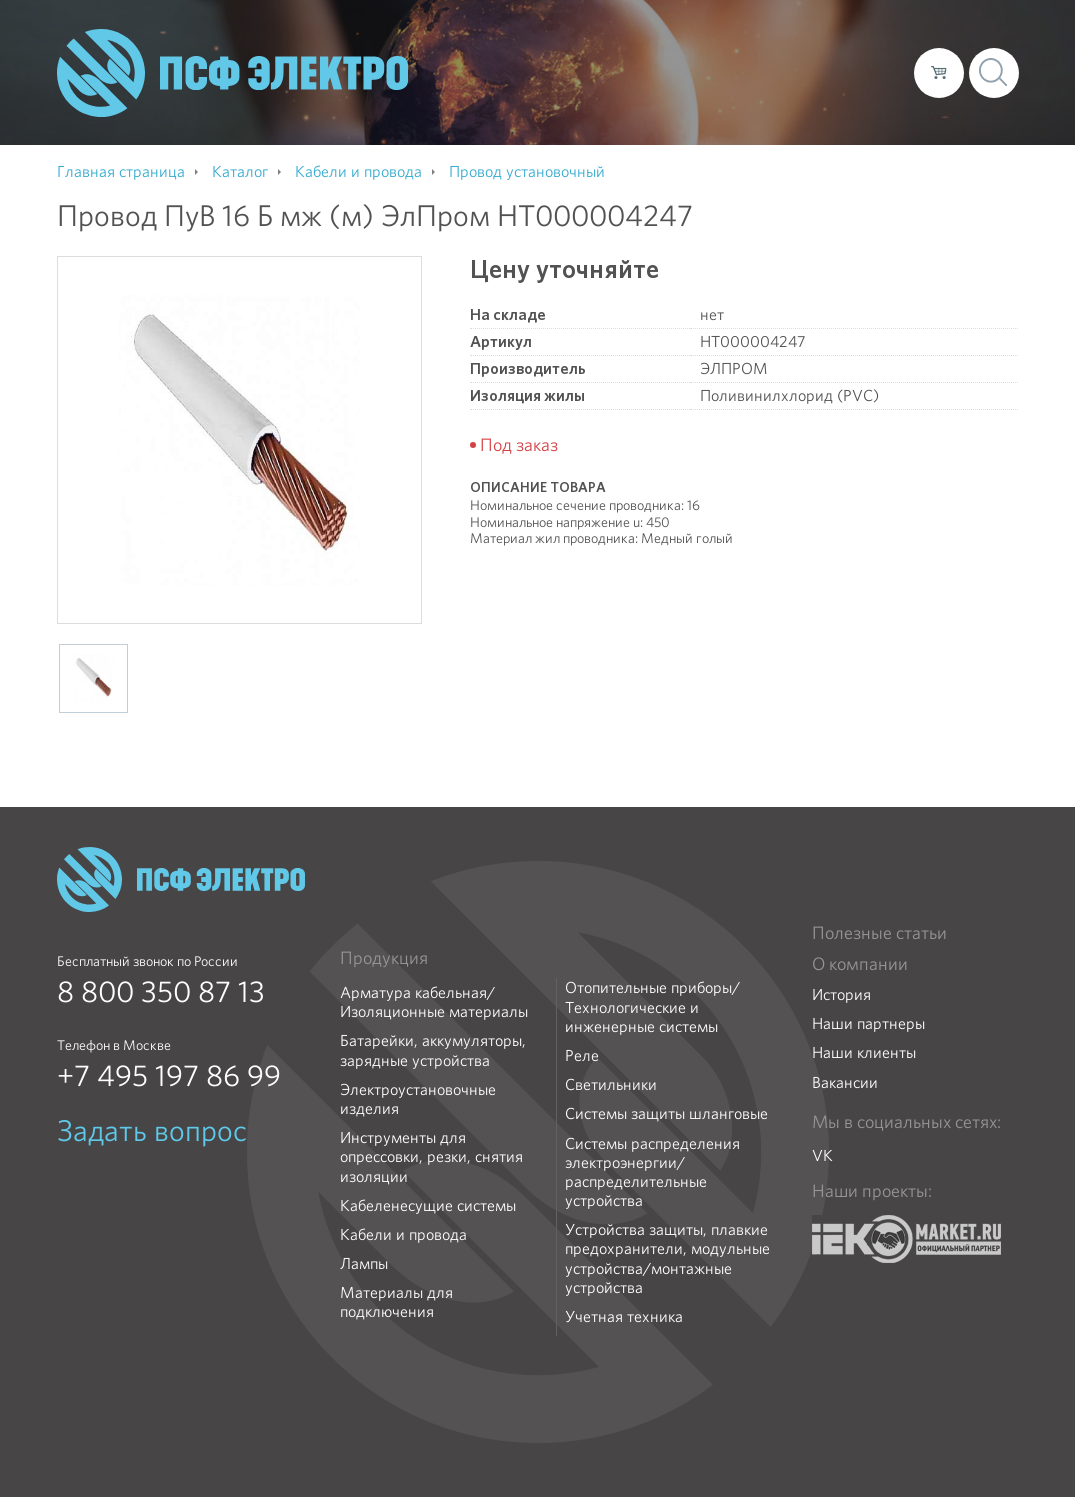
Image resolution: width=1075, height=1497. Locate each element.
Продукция (384, 958)
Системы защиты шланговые (666, 1113)
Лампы (364, 1263)
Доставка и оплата (734, 72)
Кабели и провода (403, 1234)
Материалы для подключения (396, 1302)
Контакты (861, 72)
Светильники (611, 1084)
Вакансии (845, 1082)
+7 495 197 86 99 (169, 1076)
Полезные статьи (879, 933)
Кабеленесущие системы (428, 1205)
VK (822, 1155)
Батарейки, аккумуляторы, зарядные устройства (433, 1050)
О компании (517, 72)
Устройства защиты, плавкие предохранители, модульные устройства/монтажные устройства (667, 1258)
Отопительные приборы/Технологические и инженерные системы (652, 1007)
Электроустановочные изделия (418, 1099)
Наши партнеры (868, 1023)
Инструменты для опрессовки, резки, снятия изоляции (431, 1157)
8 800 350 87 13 (161, 992)
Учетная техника (624, 1316)
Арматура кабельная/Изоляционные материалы (434, 1002)
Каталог (612, 72)
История (841, 994)
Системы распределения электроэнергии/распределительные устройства (652, 1172)
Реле (582, 1055)
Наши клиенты (864, 1052)
